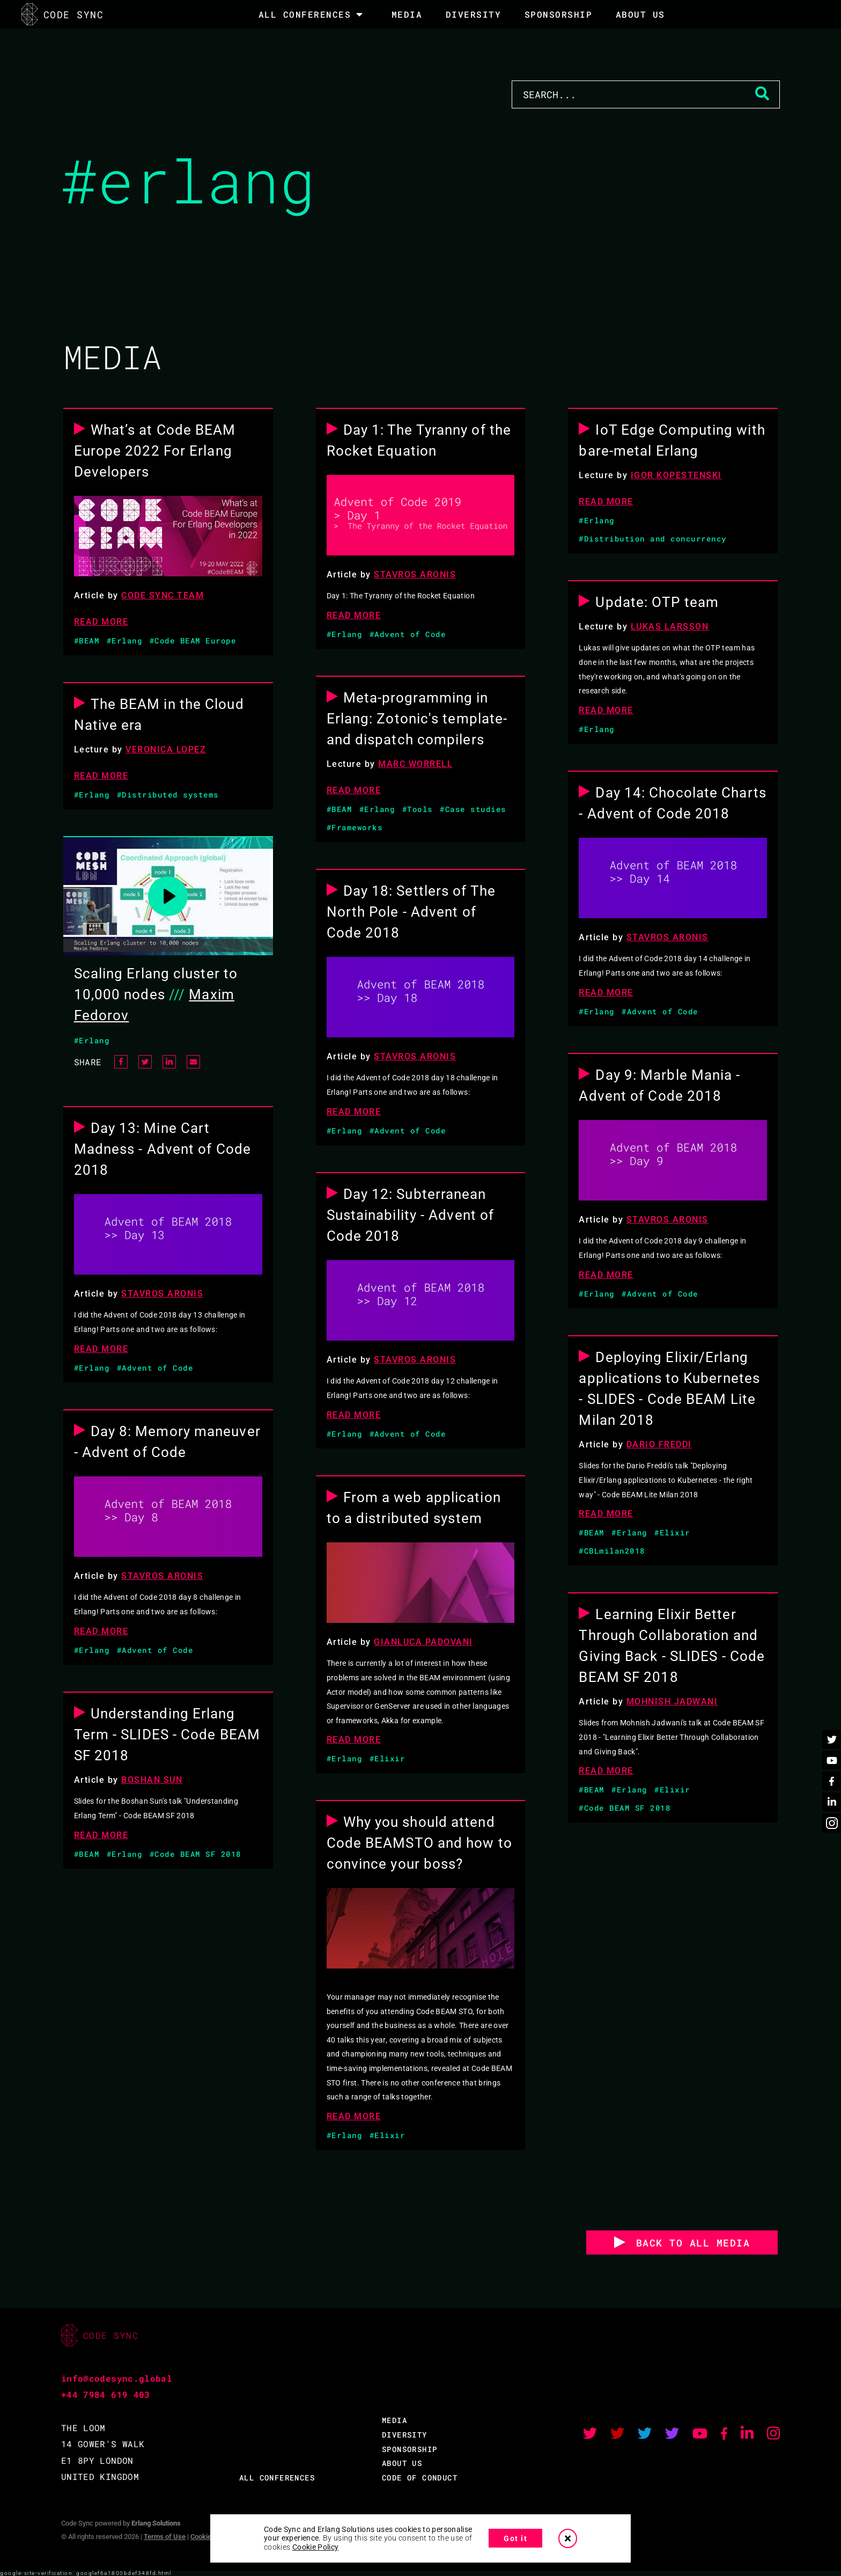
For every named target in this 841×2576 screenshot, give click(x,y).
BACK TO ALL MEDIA (693, 2242)
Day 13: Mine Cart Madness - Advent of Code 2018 (162, 1149)
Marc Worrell (415, 764)
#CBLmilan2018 (612, 1551)
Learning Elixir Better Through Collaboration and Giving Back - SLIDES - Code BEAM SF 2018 (672, 1645)
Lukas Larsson (670, 626)
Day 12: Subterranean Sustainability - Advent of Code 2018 (411, 1215)
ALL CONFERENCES (277, 2477)
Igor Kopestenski (676, 475)
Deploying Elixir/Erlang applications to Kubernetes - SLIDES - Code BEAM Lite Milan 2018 (669, 1388)
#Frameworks (355, 827)
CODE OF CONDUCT (420, 2477)
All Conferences (305, 14)
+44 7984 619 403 (105, 2394)
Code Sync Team (162, 595)
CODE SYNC (62, 14)
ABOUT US (402, 2463)
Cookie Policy (315, 2547)
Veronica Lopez (166, 749)
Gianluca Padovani (423, 1642)
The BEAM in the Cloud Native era (159, 714)
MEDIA (407, 14)
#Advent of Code (408, 634)
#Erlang (125, 640)
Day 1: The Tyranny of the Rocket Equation (419, 440)
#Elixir (387, 1758)
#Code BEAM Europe (193, 640)
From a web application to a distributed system (414, 1507)
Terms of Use (165, 2537)
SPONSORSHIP (559, 14)
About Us (640, 14)
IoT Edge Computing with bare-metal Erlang (672, 440)
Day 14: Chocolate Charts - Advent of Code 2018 (672, 803)
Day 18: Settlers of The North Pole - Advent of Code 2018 (411, 912)
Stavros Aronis (415, 574)
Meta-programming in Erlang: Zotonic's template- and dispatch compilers (417, 719)
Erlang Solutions (156, 2523)
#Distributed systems (168, 794)
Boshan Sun (151, 1780)
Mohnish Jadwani (672, 1701)
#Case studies (473, 809)
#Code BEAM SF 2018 (195, 1854)
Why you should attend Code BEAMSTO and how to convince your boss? (419, 1843)
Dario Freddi (659, 1444)
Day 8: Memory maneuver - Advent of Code (167, 1441)
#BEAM (87, 640)
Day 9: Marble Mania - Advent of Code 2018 (659, 1085)
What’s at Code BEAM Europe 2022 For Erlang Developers (155, 451)
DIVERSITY (473, 14)
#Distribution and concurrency (653, 538)
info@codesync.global (116, 2378)
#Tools (417, 809)
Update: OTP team (657, 602)
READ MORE (101, 622)
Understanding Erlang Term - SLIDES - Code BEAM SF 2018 (167, 1734)
